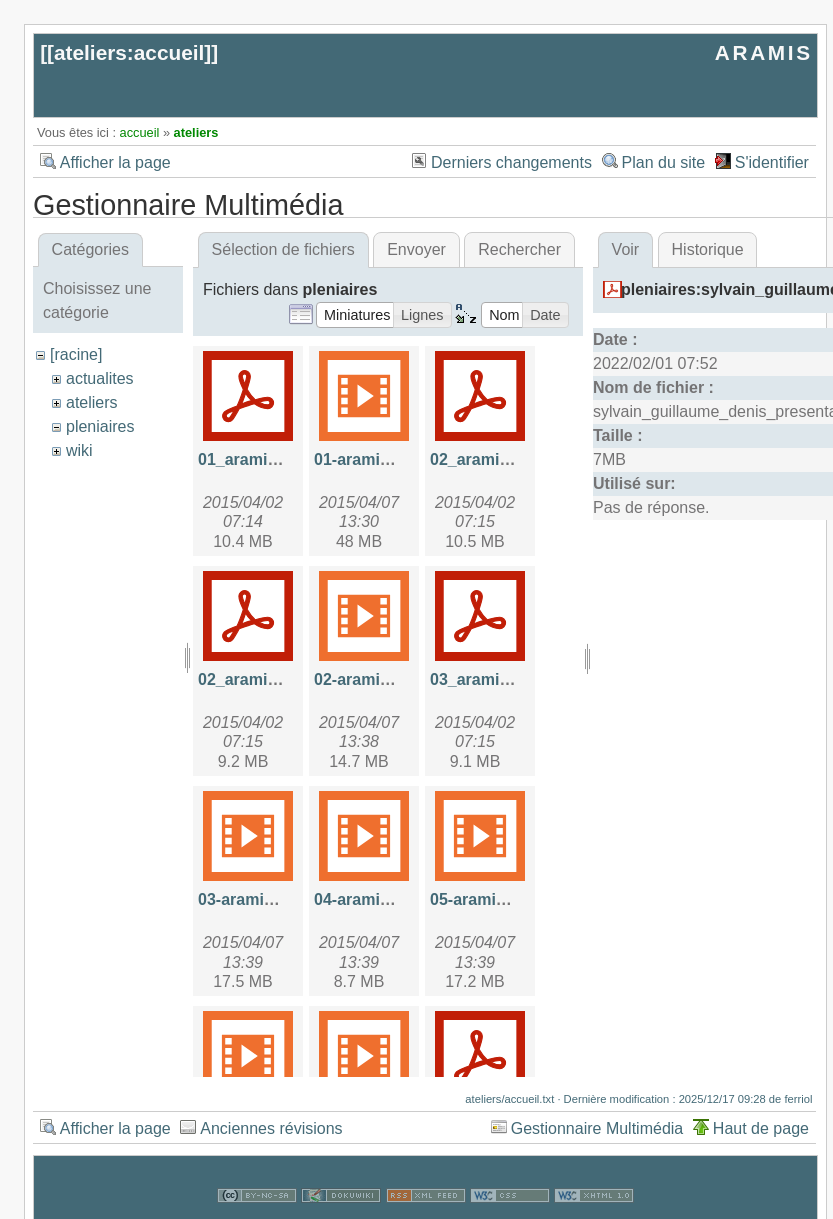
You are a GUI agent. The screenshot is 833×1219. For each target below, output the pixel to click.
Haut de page (761, 1128)
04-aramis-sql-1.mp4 (391, 899)
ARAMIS (764, 52)
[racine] (76, 354)
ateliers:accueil (129, 52)
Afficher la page (115, 162)
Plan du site (664, 162)
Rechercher (519, 249)
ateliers (196, 132)
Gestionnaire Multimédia (597, 1128)
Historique (708, 249)
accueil (140, 132)
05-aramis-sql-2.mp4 (507, 899)
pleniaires (100, 426)
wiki (79, 450)
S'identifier (772, 162)
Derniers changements (511, 162)
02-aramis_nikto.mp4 (393, 679)
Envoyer (416, 249)
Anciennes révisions (271, 1128)
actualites (100, 378)
